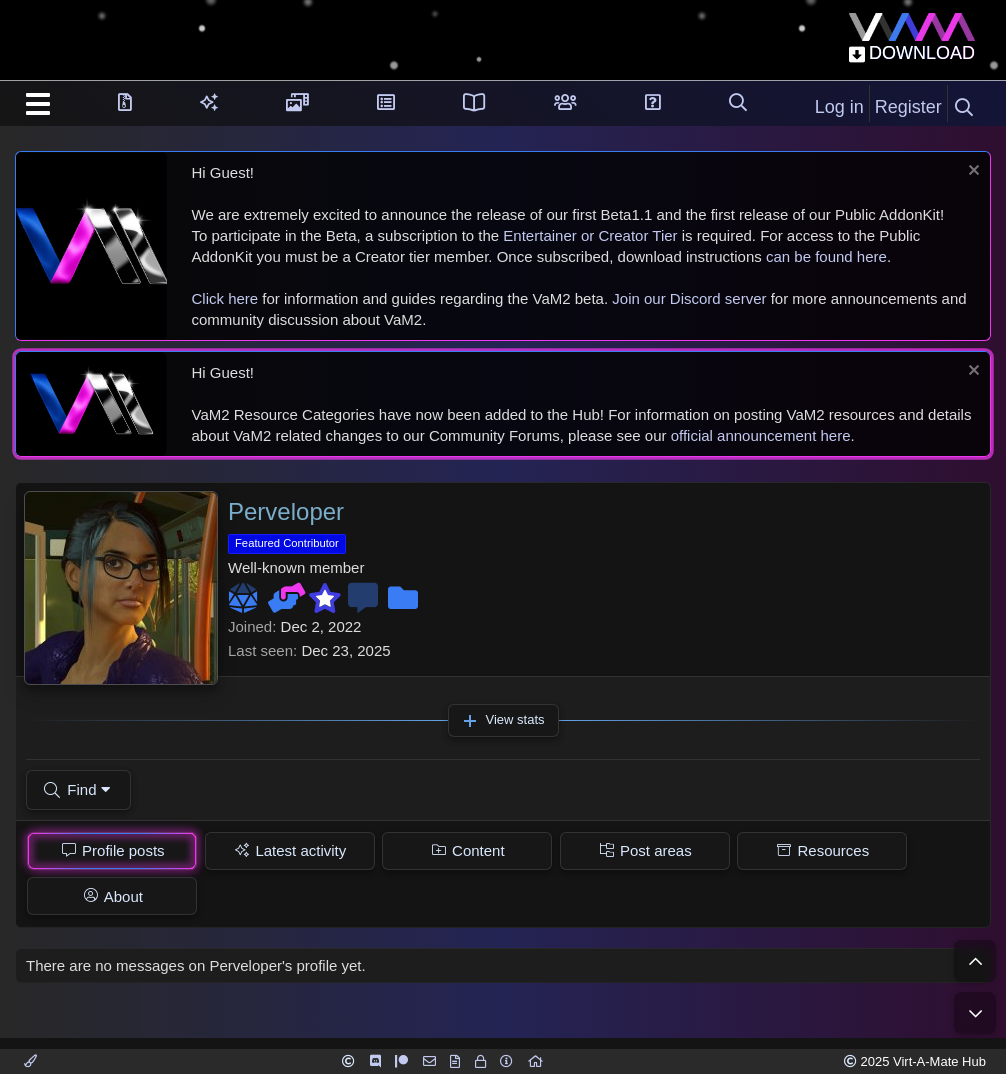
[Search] (964, 108)
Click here (225, 298)
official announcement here (761, 435)
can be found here (826, 256)
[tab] (112, 851)
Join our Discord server (689, 298)
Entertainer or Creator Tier (590, 235)
